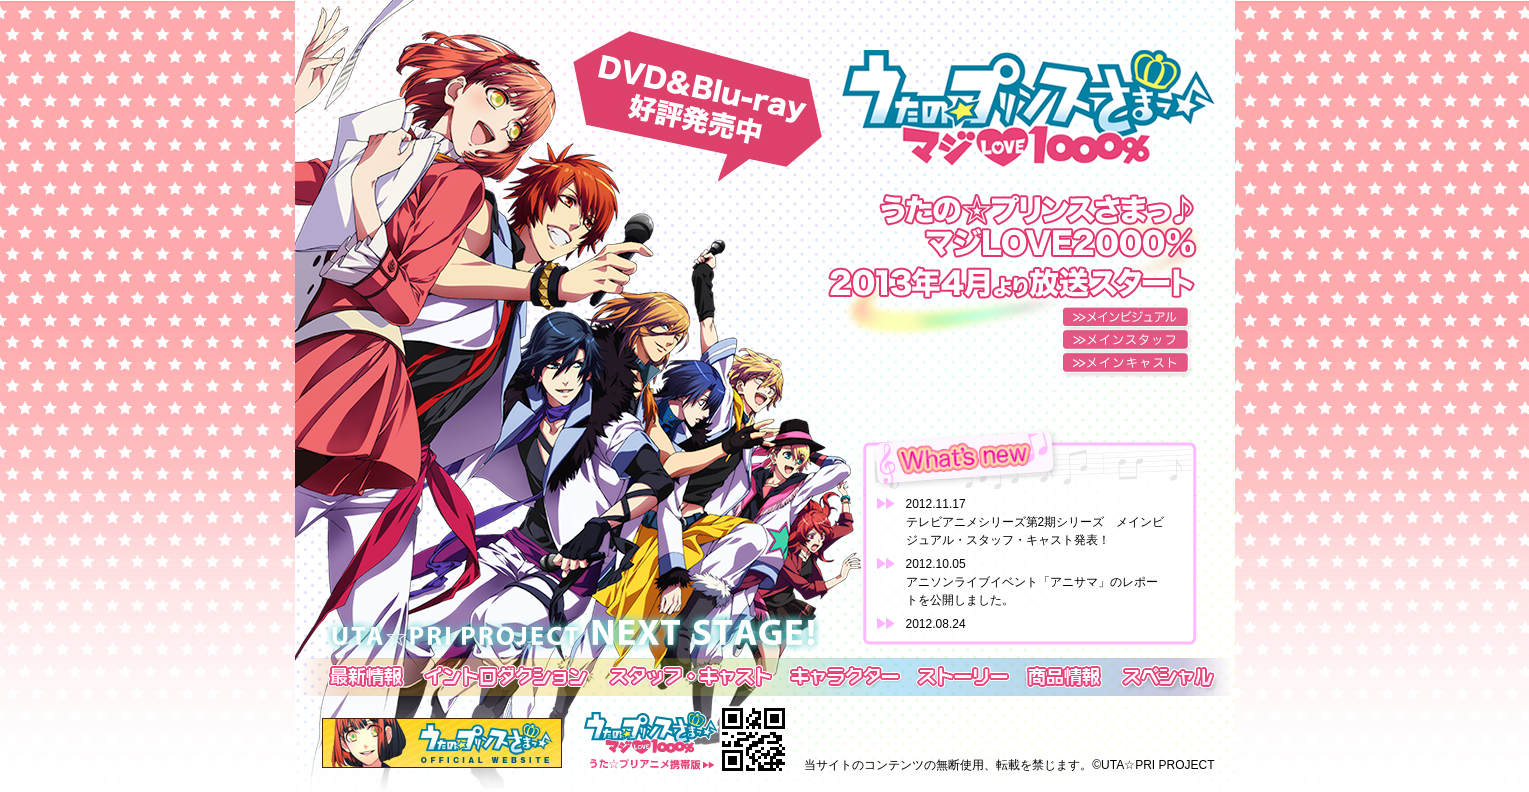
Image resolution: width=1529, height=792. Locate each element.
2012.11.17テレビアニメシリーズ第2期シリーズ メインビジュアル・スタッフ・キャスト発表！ (1035, 522)
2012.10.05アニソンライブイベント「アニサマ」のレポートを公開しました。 (1032, 582)
